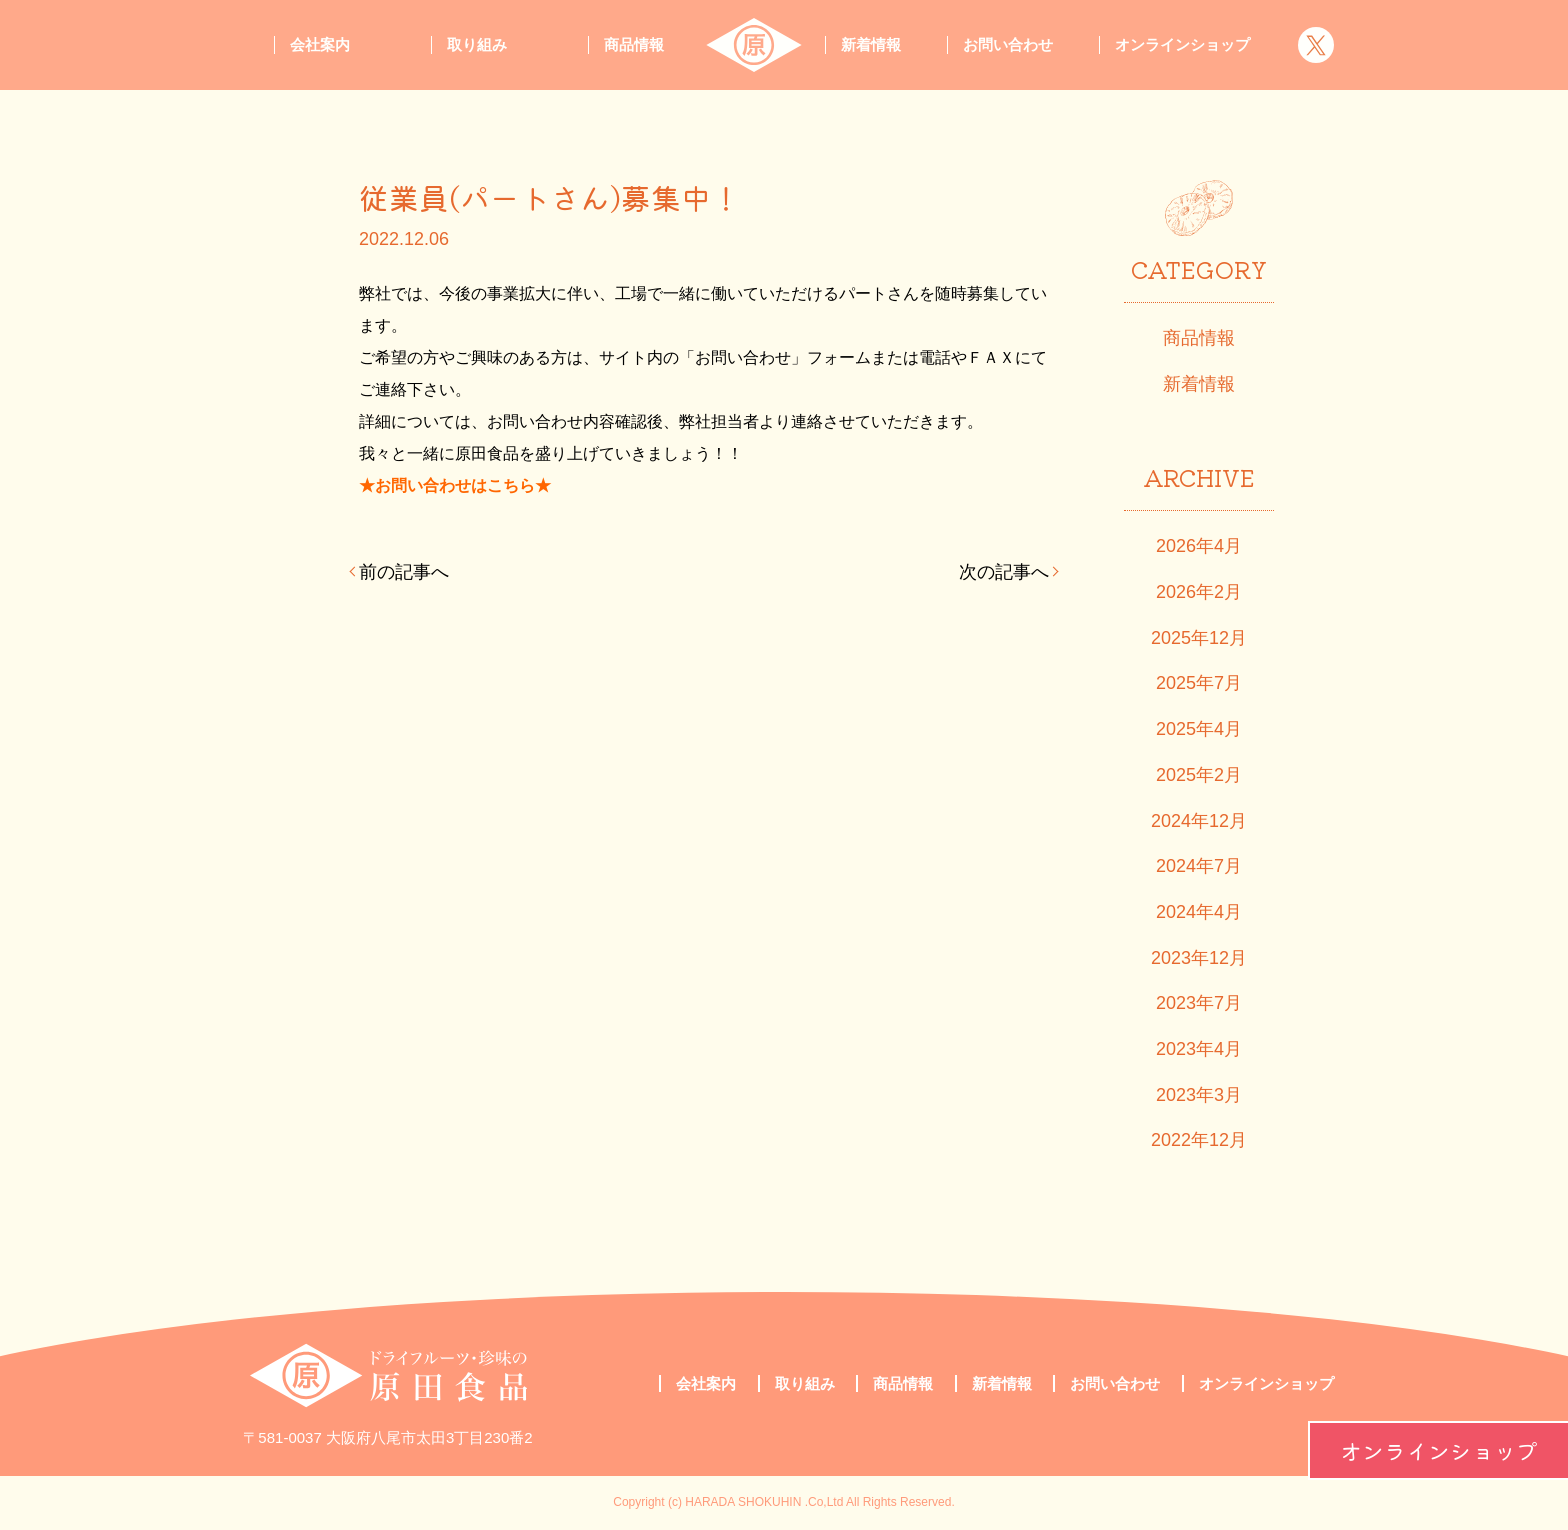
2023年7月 (1199, 1003)
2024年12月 (1199, 821)
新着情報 (871, 44)
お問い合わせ (1008, 44)
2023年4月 (1199, 1049)
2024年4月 (1199, 912)
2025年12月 (1199, 638)
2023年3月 (1199, 1095)
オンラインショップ (1439, 1450)
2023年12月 (1199, 958)
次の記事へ (1004, 572)
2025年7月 (1199, 683)
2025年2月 (1199, 775)
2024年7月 (1199, 866)
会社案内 (320, 44)
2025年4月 (1199, 729)
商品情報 (634, 44)
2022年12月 (1199, 1140)
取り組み (477, 44)
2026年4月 (1199, 546)
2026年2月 (1199, 592)
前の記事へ (404, 572)
